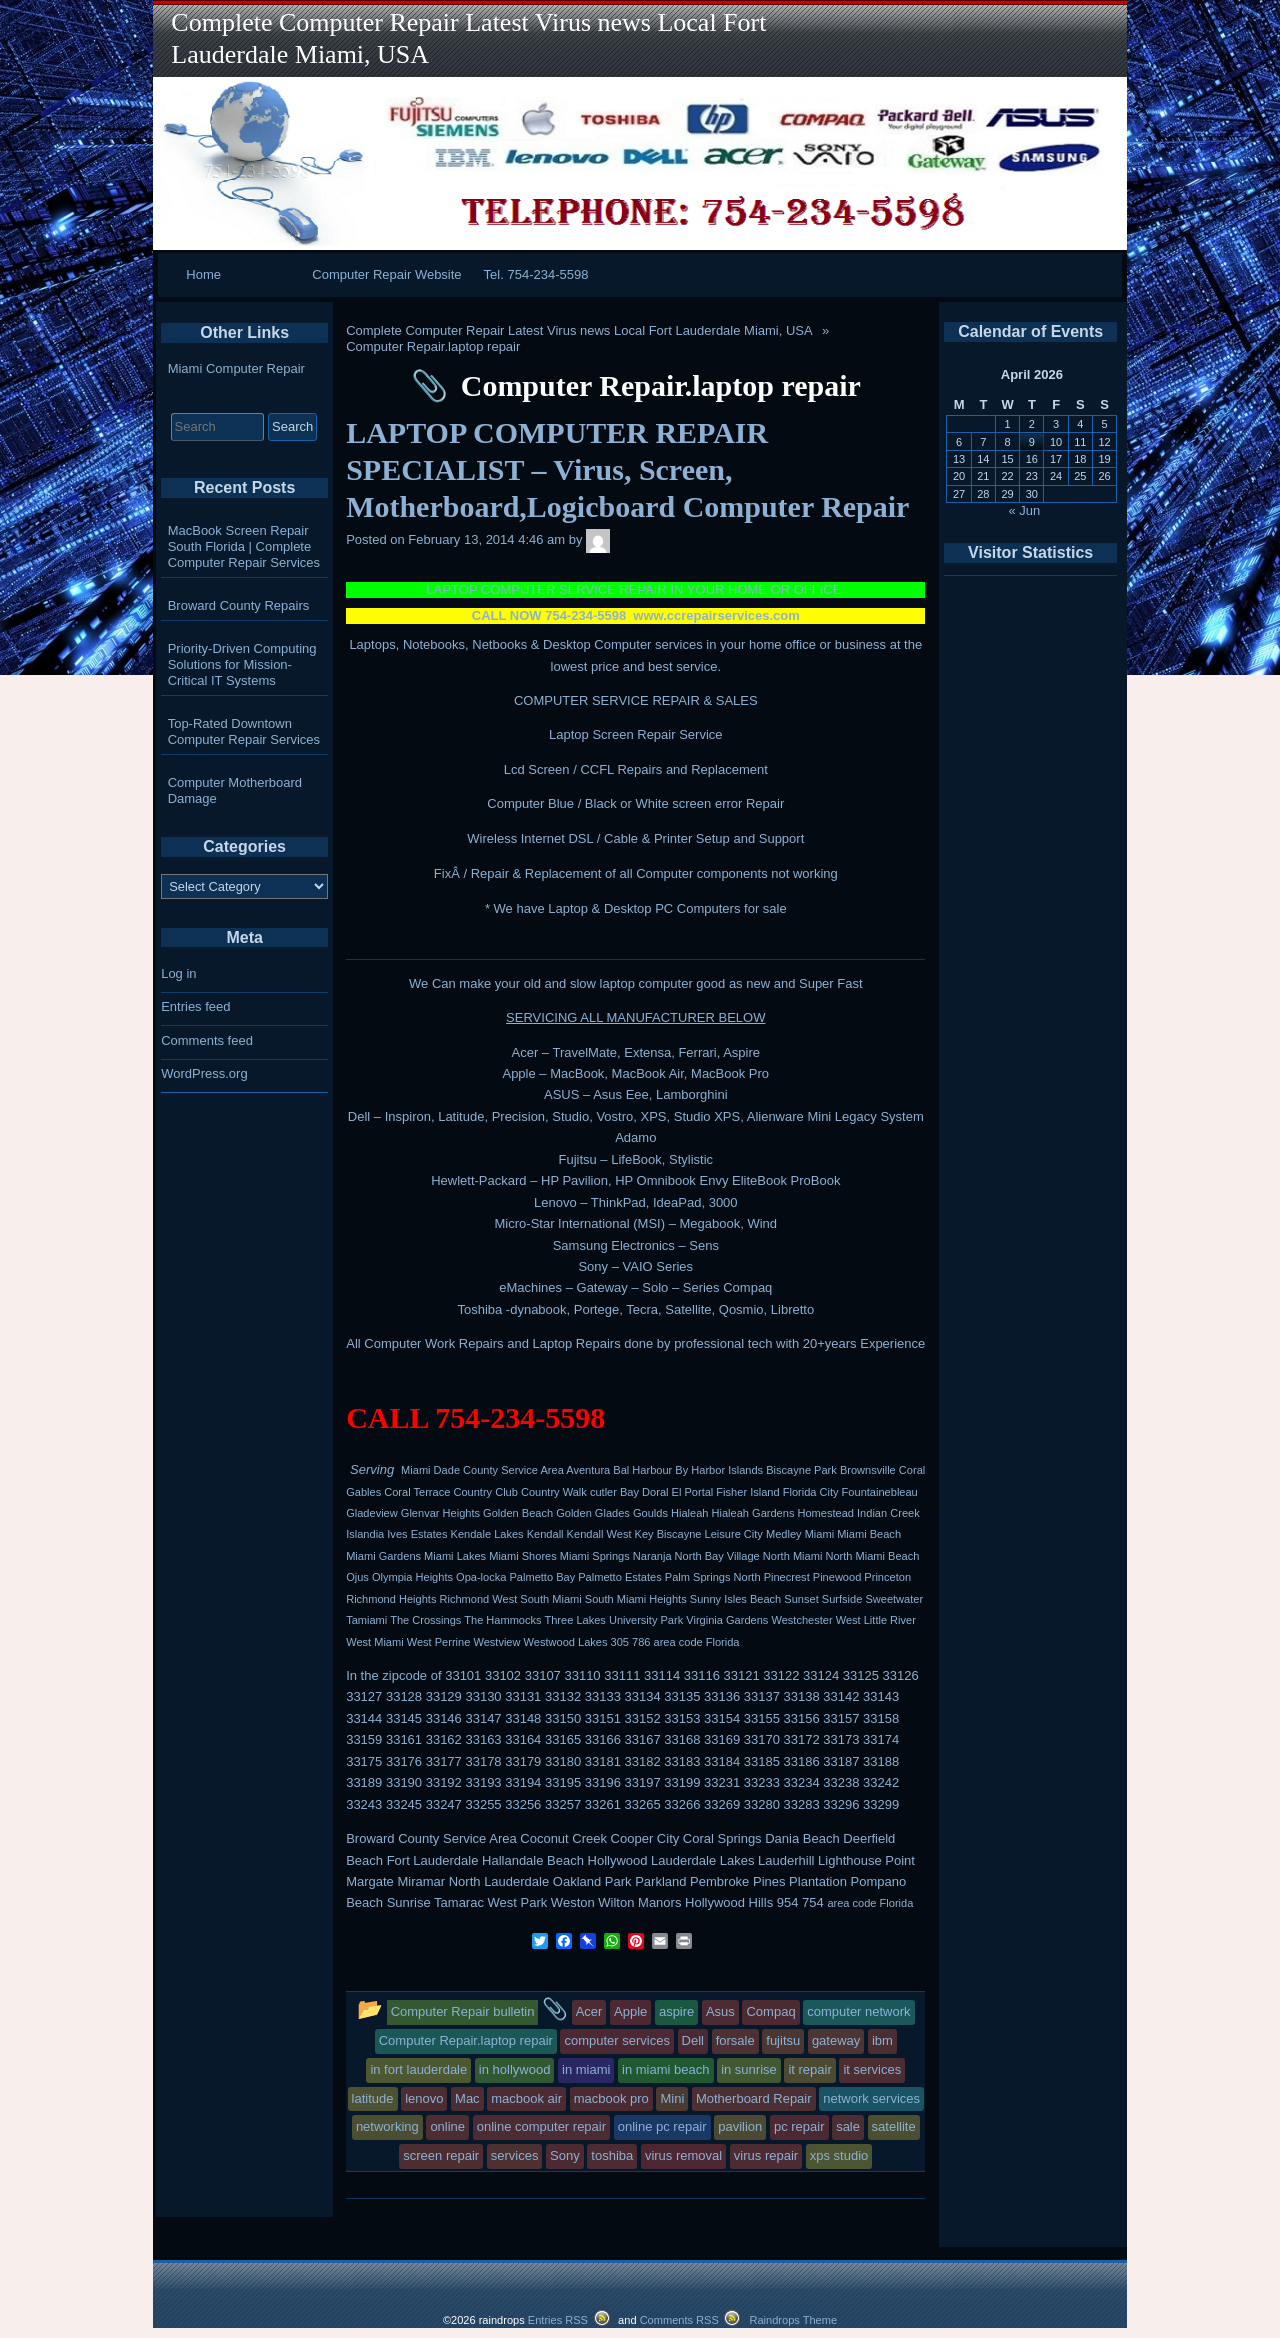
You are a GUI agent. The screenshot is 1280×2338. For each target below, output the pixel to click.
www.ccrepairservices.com (716, 615)
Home (203, 274)
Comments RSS (679, 2320)
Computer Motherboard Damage (235, 790)
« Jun (1025, 510)
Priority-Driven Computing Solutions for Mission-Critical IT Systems (242, 664)
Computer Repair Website (386, 274)
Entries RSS (558, 2320)
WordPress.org (204, 1073)
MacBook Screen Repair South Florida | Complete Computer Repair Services (244, 546)
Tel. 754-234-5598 (536, 274)
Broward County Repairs (239, 605)
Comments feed (207, 1040)
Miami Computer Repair (236, 368)
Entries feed (195, 1006)
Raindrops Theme (793, 2320)
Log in (178, 973)
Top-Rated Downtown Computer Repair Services (244, 731)
